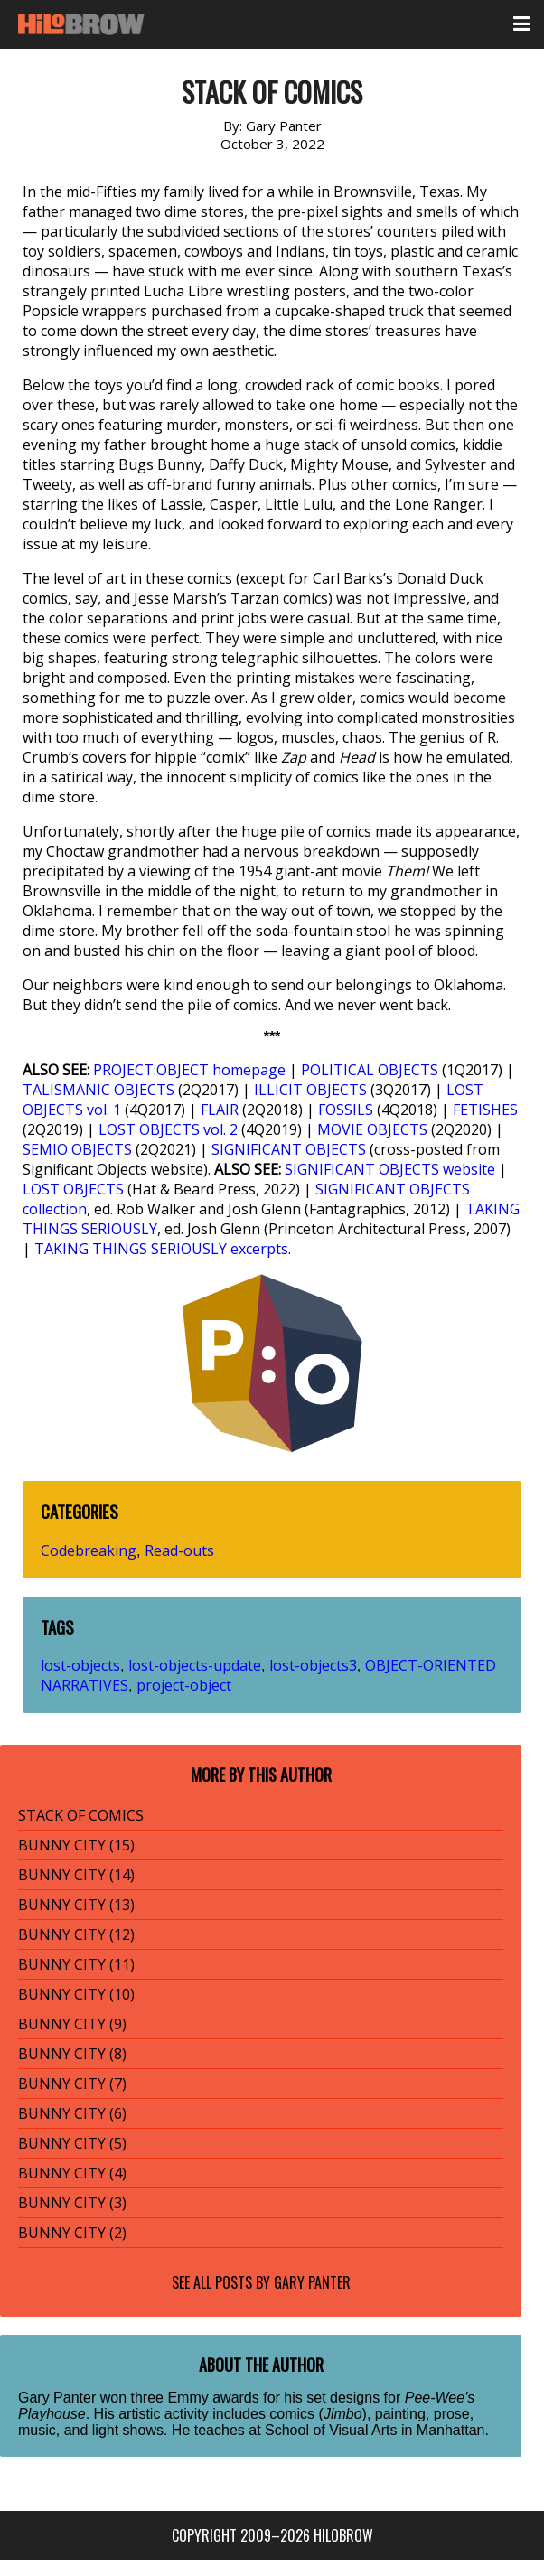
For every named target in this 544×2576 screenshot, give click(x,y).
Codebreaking (88, 1550)
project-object (183, 1685)
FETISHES (485, 1109)
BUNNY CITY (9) (72, 2024)
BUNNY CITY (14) (76, 1875)
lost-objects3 (313, 1665)
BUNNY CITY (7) (72, 2084)
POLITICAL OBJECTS (369, 1070)
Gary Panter (312, 2282)
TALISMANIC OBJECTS (98, 1090)
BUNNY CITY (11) (76, 1964)
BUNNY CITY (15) (76, 1845)
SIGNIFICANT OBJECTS (288, 1149)
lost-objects (80, 1665)
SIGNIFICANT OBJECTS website (390, 1169)
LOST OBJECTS (73, 1189)
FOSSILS (345, 1109)
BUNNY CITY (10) (76, 1994)
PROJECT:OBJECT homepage (189, 1070)
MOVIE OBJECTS (372, 1129)
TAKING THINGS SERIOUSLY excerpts (161, 1249)
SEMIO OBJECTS (77, 1149)
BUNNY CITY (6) (72, 2113)
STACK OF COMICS (81, 1815)
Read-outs (179, 1550)
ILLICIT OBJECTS (310, 1090)
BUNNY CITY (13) (76, 1905)
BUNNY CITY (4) (72, 2173)
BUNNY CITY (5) (72, 2143)
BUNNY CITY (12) (76, 1934)
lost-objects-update (194, 1665)
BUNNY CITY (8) (72, 2054)
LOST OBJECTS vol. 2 (168, 1129)
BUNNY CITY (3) (72, 2203)
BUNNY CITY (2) (72, 2233)
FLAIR (220, 1109)
